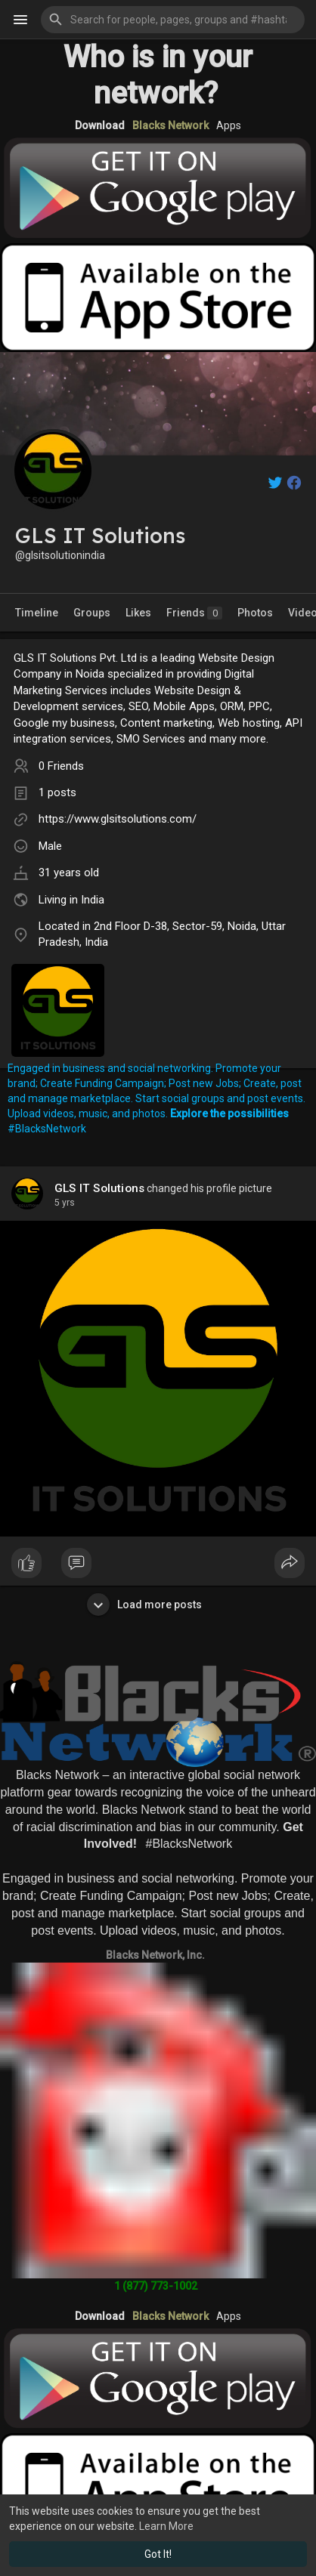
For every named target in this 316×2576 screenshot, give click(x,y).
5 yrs (64, 1202)
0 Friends (61, 766)
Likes (138, 613)
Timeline (36, 613)
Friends (194, 613)
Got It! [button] (158, 2554)
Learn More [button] (166, 2526)
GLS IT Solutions (99, 1188)
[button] (173, 19)
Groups (91, 613)
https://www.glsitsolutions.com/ (118, 819)
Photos (255, 613)
